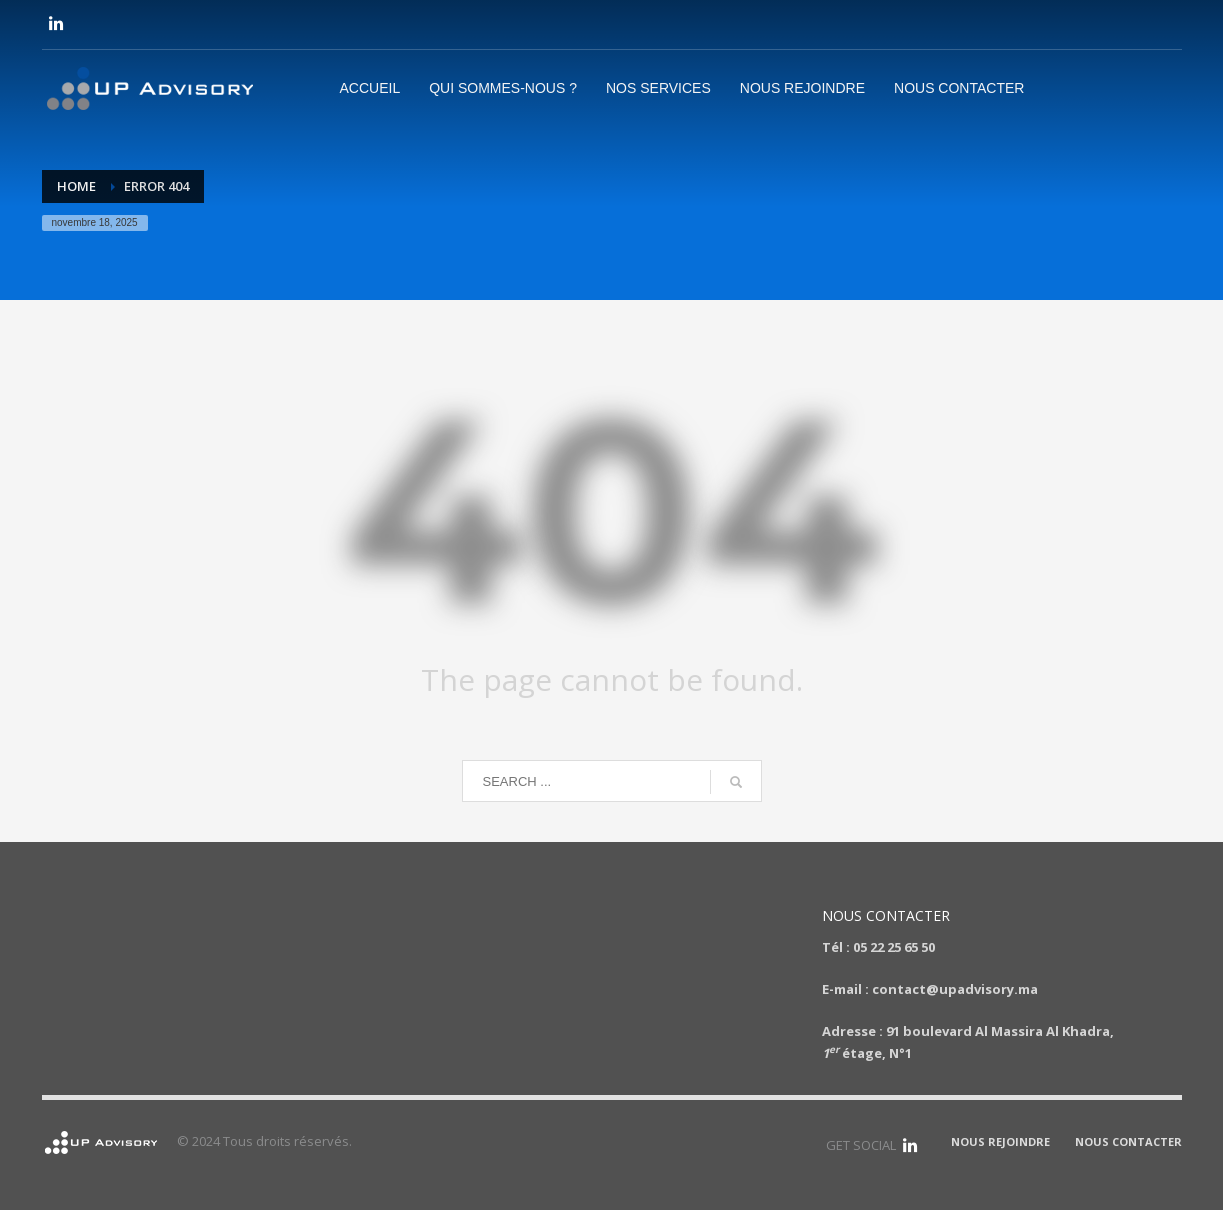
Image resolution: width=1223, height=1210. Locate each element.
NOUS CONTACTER (1128, 1141)
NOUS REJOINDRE (1000, 1141)
